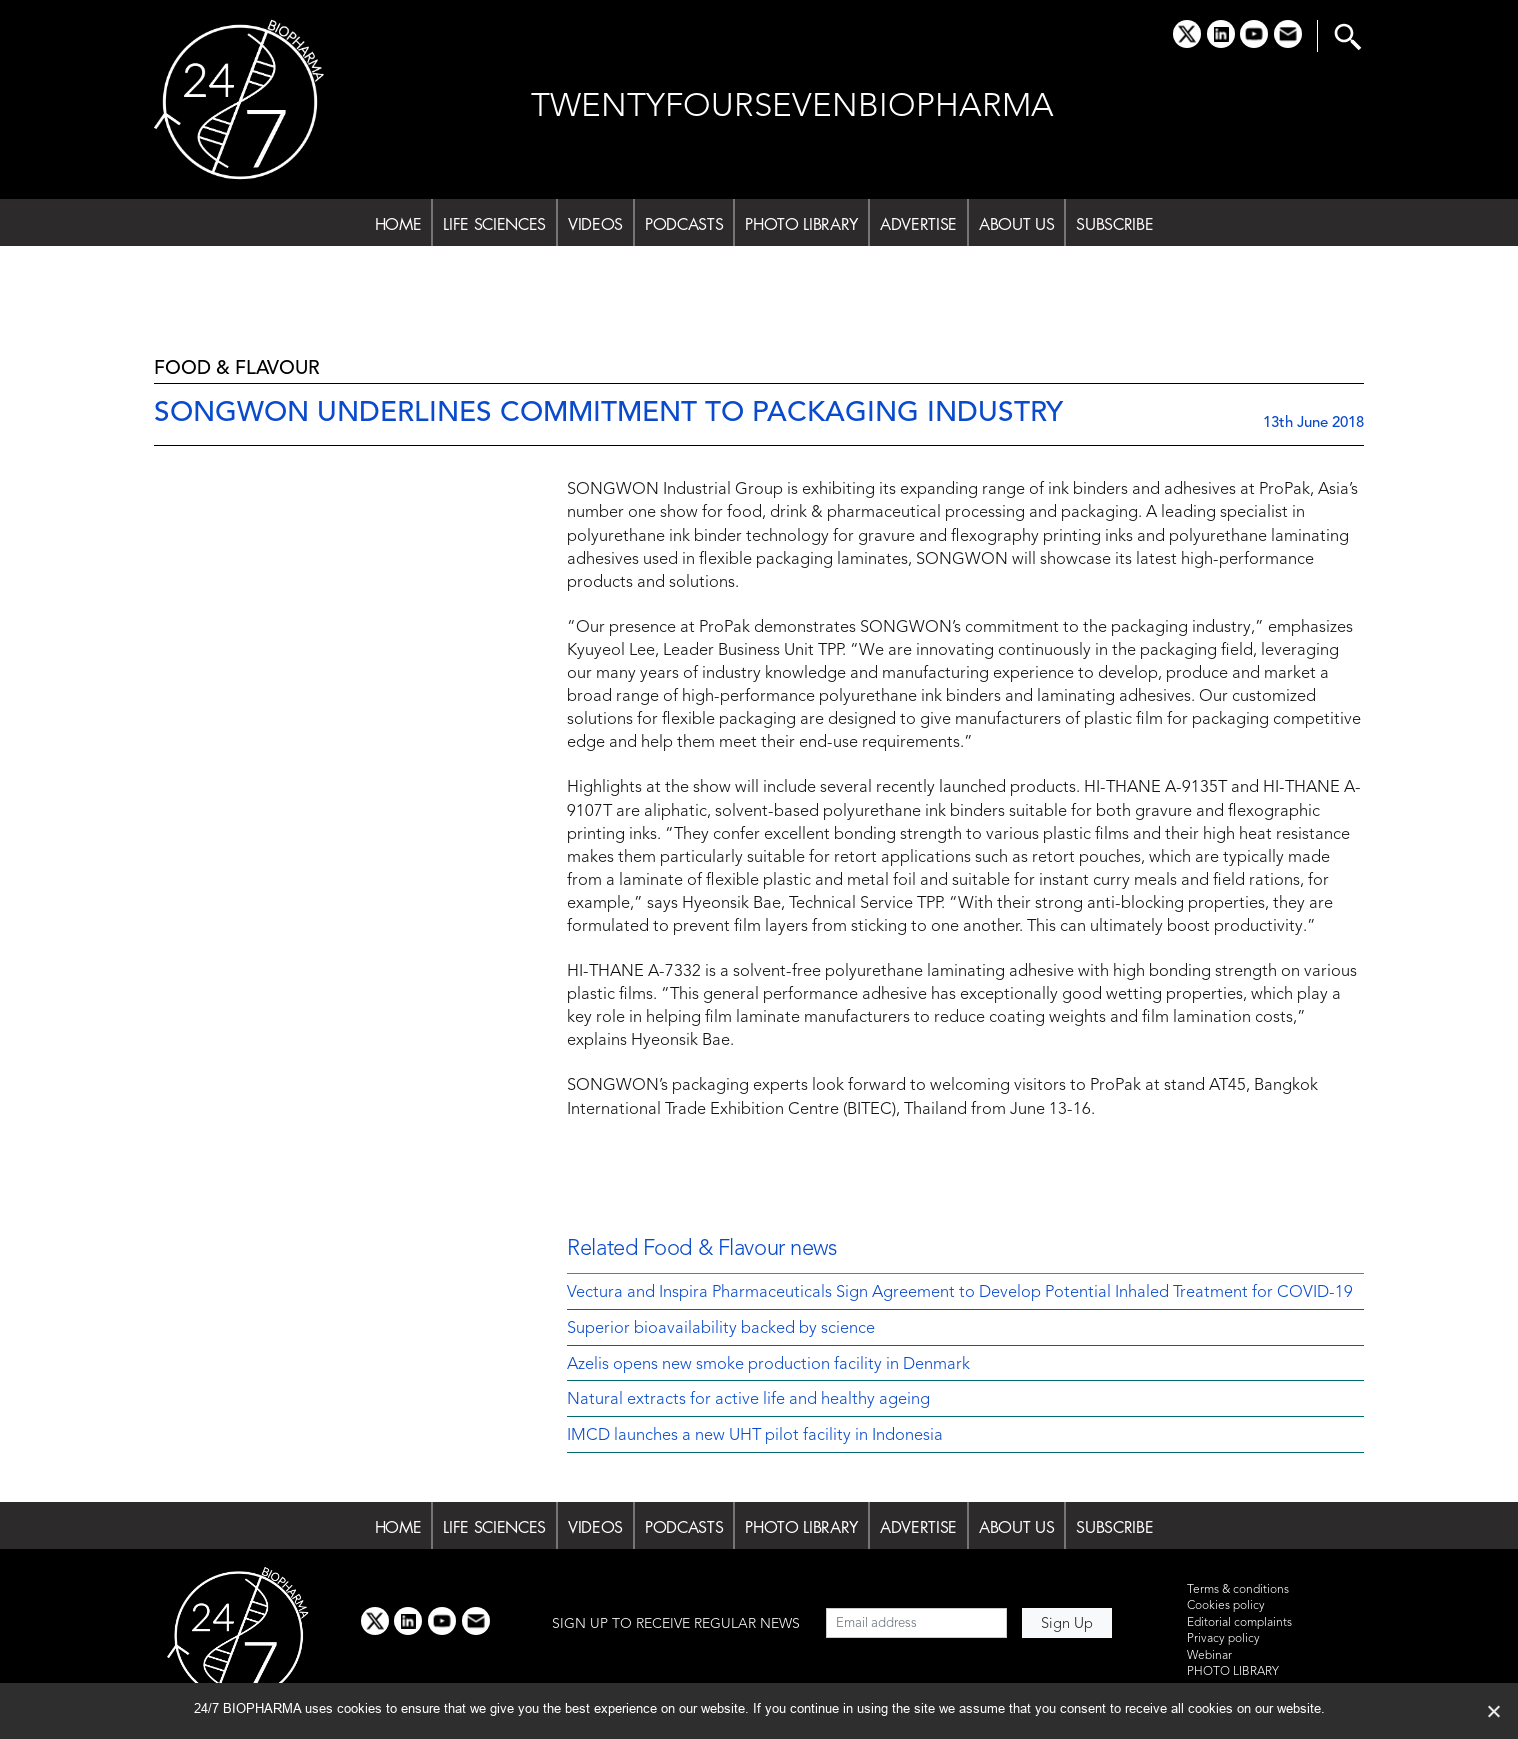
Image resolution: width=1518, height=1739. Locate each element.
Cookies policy (1226, 1606)
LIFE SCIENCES (494, 224)
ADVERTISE (918, 224)
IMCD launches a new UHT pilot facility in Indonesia (755, 1436)
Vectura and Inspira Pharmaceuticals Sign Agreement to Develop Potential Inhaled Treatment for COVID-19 (960, 1293)
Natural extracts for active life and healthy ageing (748, 1400)
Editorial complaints (1239, 1623)
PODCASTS (684, 224)
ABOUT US (1016, 224)
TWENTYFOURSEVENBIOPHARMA (792, 107)
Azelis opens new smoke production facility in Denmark (768, 1365)
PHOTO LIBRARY (801, 224)
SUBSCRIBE (1114, 224)
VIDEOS (595, 224)
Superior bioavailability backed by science (721, 1329)
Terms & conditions (1238, 1590)
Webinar (1209, 1656)
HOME (398, 224)
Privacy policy (1223, 1639)
